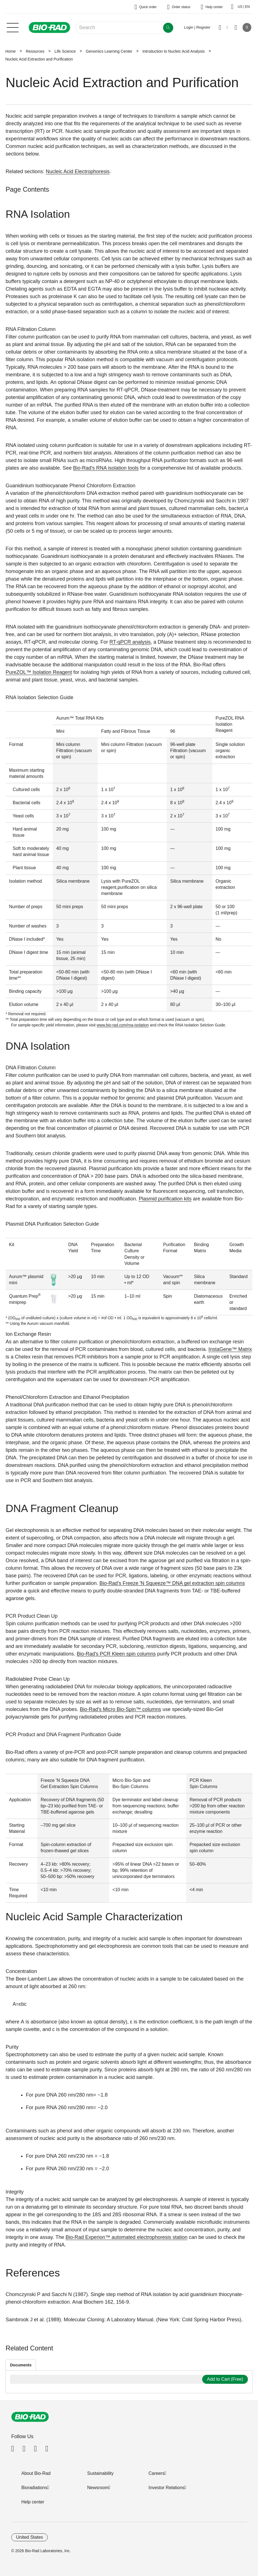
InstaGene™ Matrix (230, 1349)
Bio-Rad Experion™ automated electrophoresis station (126, 2237)
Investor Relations (166, 2487)
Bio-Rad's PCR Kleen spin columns (116, 1654)
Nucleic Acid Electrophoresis (77, 171)
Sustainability (100, 2473)
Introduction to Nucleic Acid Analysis (173, 51)
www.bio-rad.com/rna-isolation (123, 1025)
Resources (35, 51)
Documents (20, 2365)
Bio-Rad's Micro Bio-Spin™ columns (120, 1709)
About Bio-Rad (36, 2473)
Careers (157, 2473)
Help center (32, 2502)
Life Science (65, 51)
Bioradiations (34, 2487)
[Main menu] (13, 27)
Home (10, 51)
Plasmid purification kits (165, 1199)
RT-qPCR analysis (130, 642)
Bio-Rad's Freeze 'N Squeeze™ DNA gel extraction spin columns (172, 1583)
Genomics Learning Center (109, 51)
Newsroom (98, 2487)
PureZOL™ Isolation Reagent (39, 672)
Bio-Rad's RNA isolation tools (106, 468)
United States (29, 2537)
